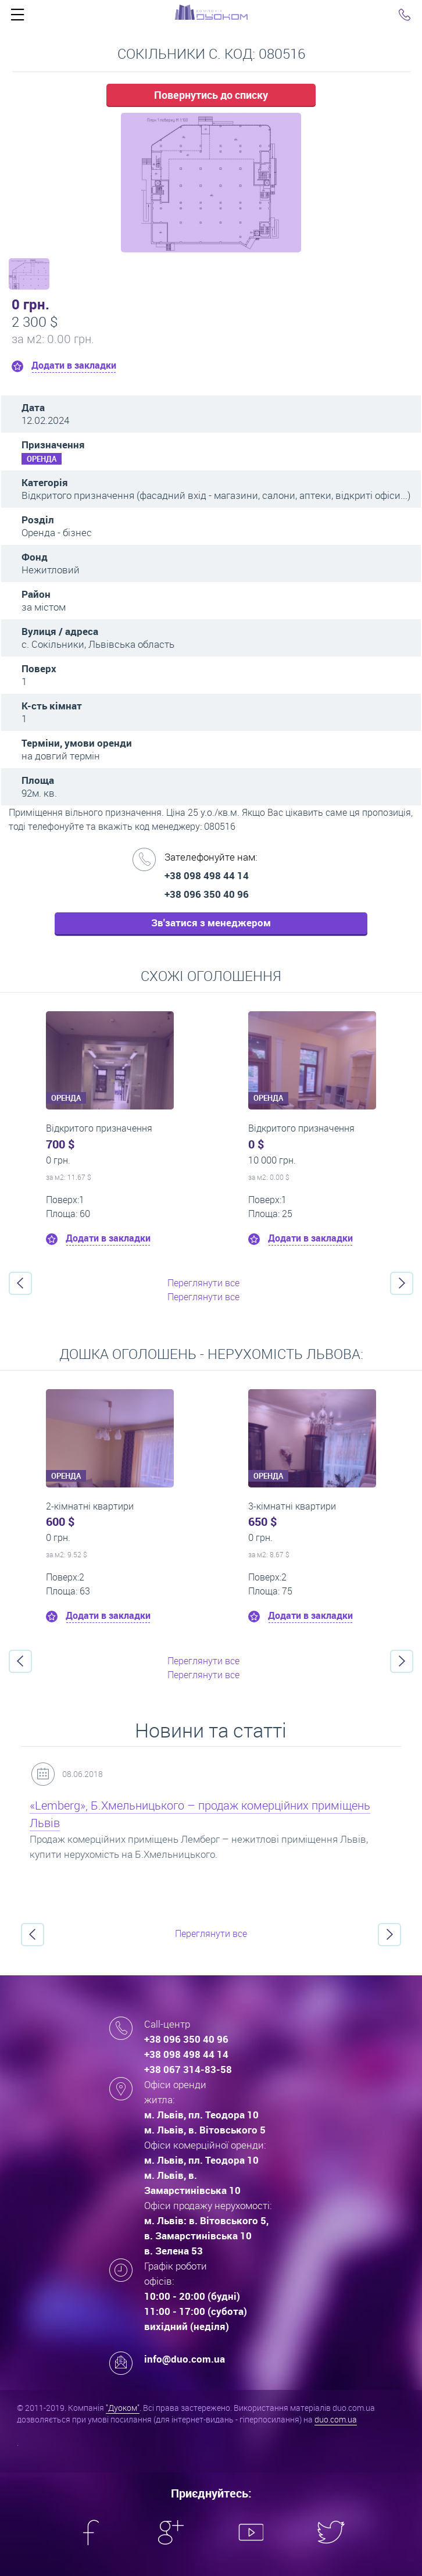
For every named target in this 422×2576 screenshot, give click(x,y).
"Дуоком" (123, 2407)
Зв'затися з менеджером (211, 922)
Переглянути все (203, 1282)
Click (17, 17)
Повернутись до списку (211, 95)
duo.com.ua (335, 2419)
